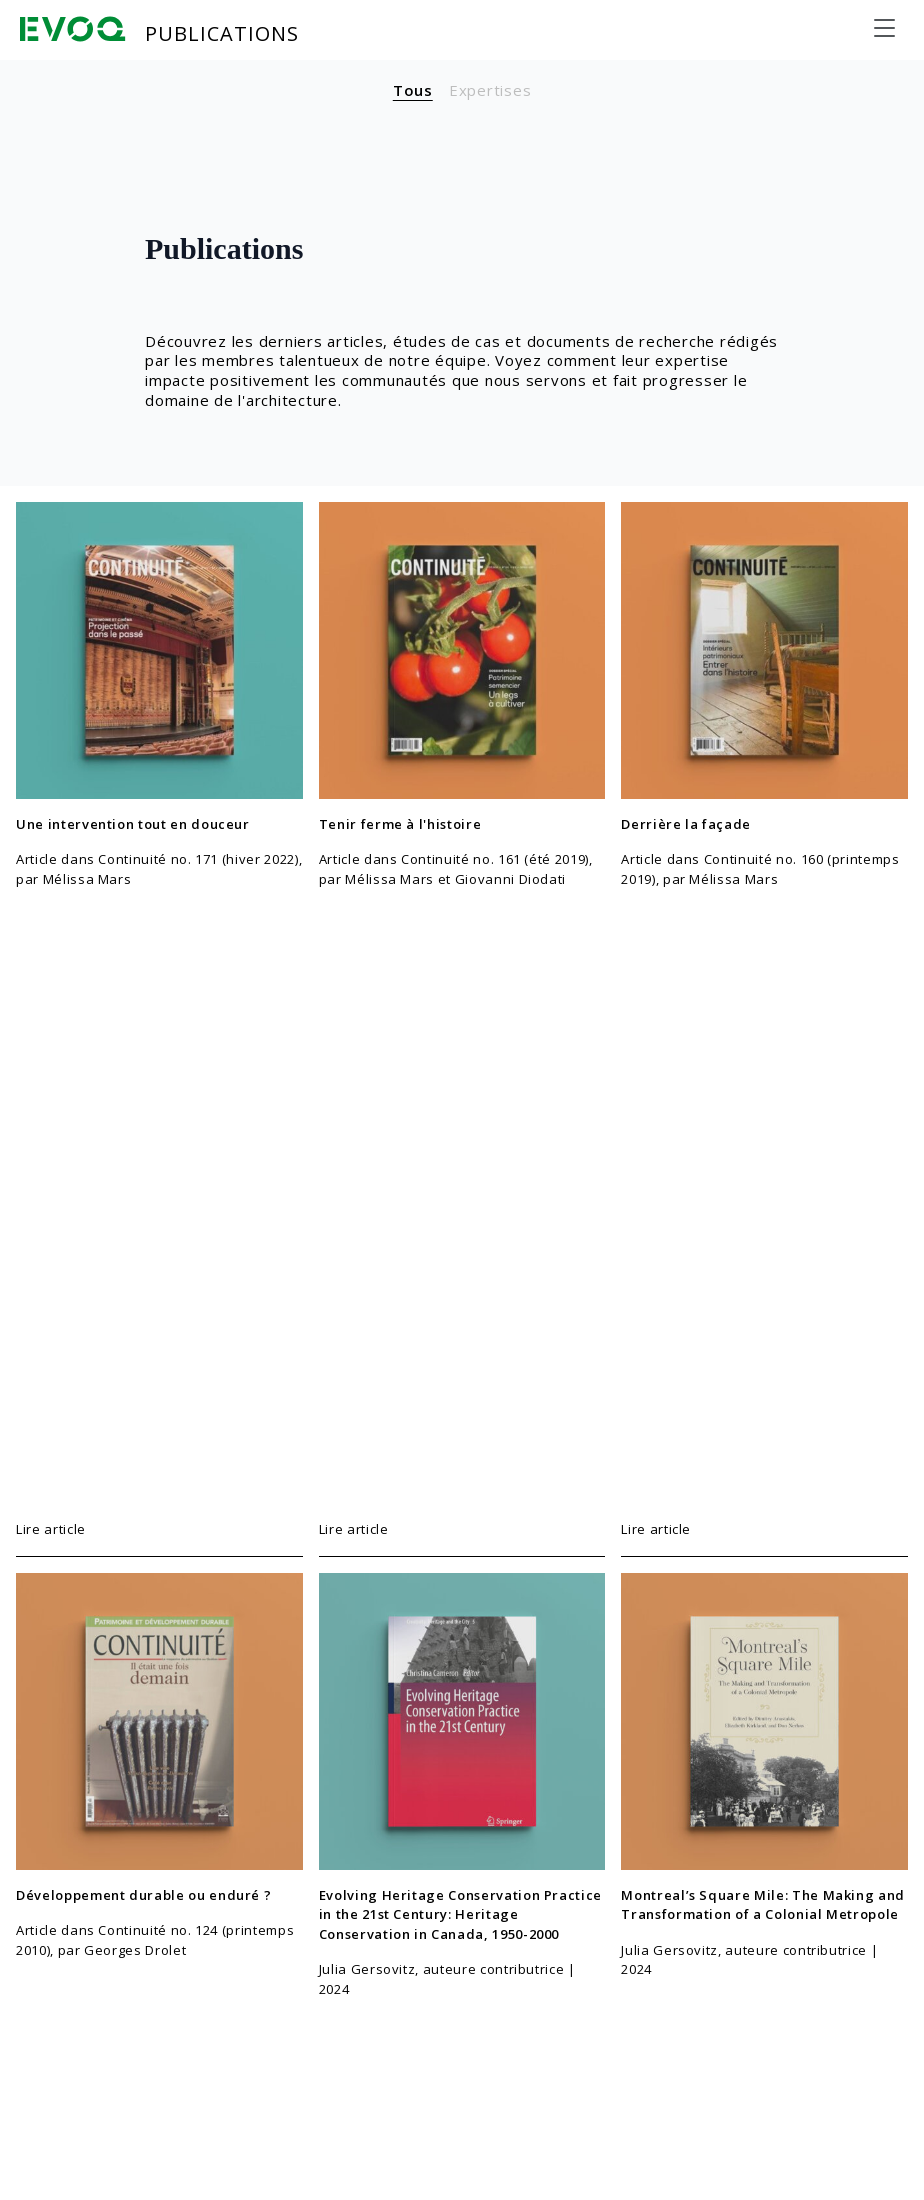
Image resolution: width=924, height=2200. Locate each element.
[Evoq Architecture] (73, 29)
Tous (413, 90)
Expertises (490, 90)
